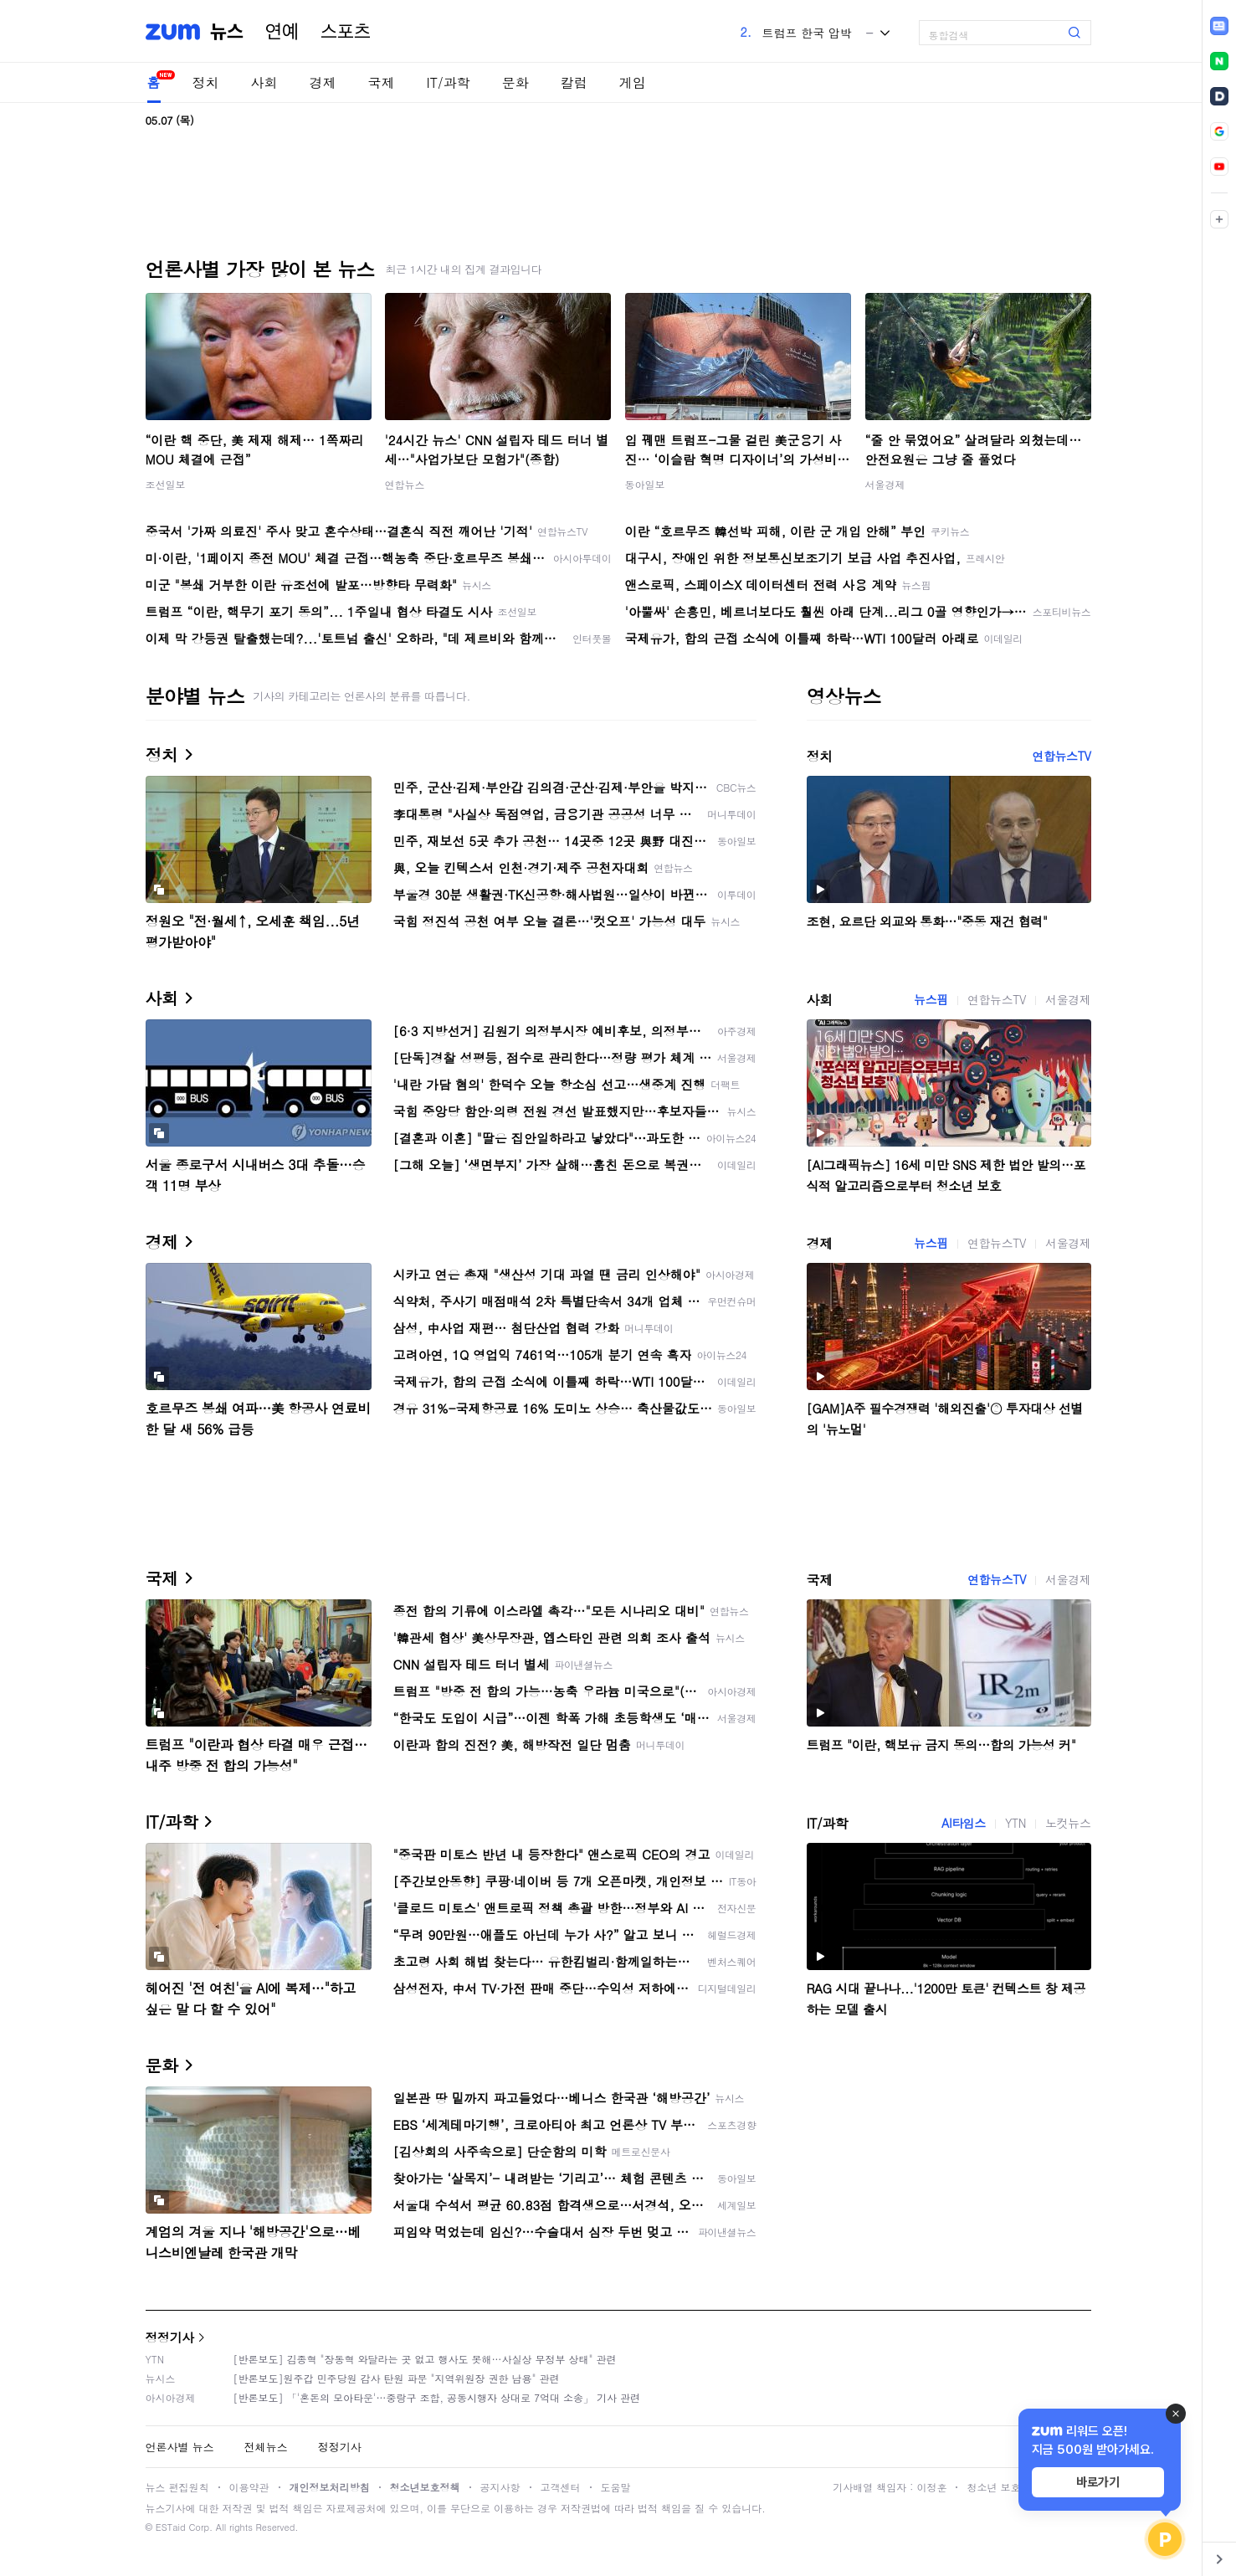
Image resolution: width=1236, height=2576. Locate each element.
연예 (282, 32)
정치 (205, 82)
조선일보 (166, 484)
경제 (323, 82)
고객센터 (561, 2487)
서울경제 (885, 484)
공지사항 (500, 2487)
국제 (381, 82)
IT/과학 (448, 82)
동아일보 (645, 484)
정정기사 (170, 2337)
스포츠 (346, 32)
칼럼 (574, 82)
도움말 (616, 2487)
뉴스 (227, 32)
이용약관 (249, 2487)
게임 (632, 82)
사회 (264, 82)
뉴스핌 (931, 999)
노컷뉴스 (1067, 1822)
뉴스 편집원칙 (177, 2487)
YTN (1015, 1822)
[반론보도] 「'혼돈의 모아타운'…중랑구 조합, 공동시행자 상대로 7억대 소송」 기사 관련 (437, 2397)
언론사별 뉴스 (180, 2447)
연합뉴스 (405, 484)
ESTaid (171, 2527)
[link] (1219, 26)
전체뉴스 (266, 2447)
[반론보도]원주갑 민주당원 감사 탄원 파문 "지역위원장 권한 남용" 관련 (396, 2378)
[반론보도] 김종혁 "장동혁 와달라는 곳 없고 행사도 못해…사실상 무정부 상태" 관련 (425, 2359)
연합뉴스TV (1061, 755)
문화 (515, 82)
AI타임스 (963, 1822)
